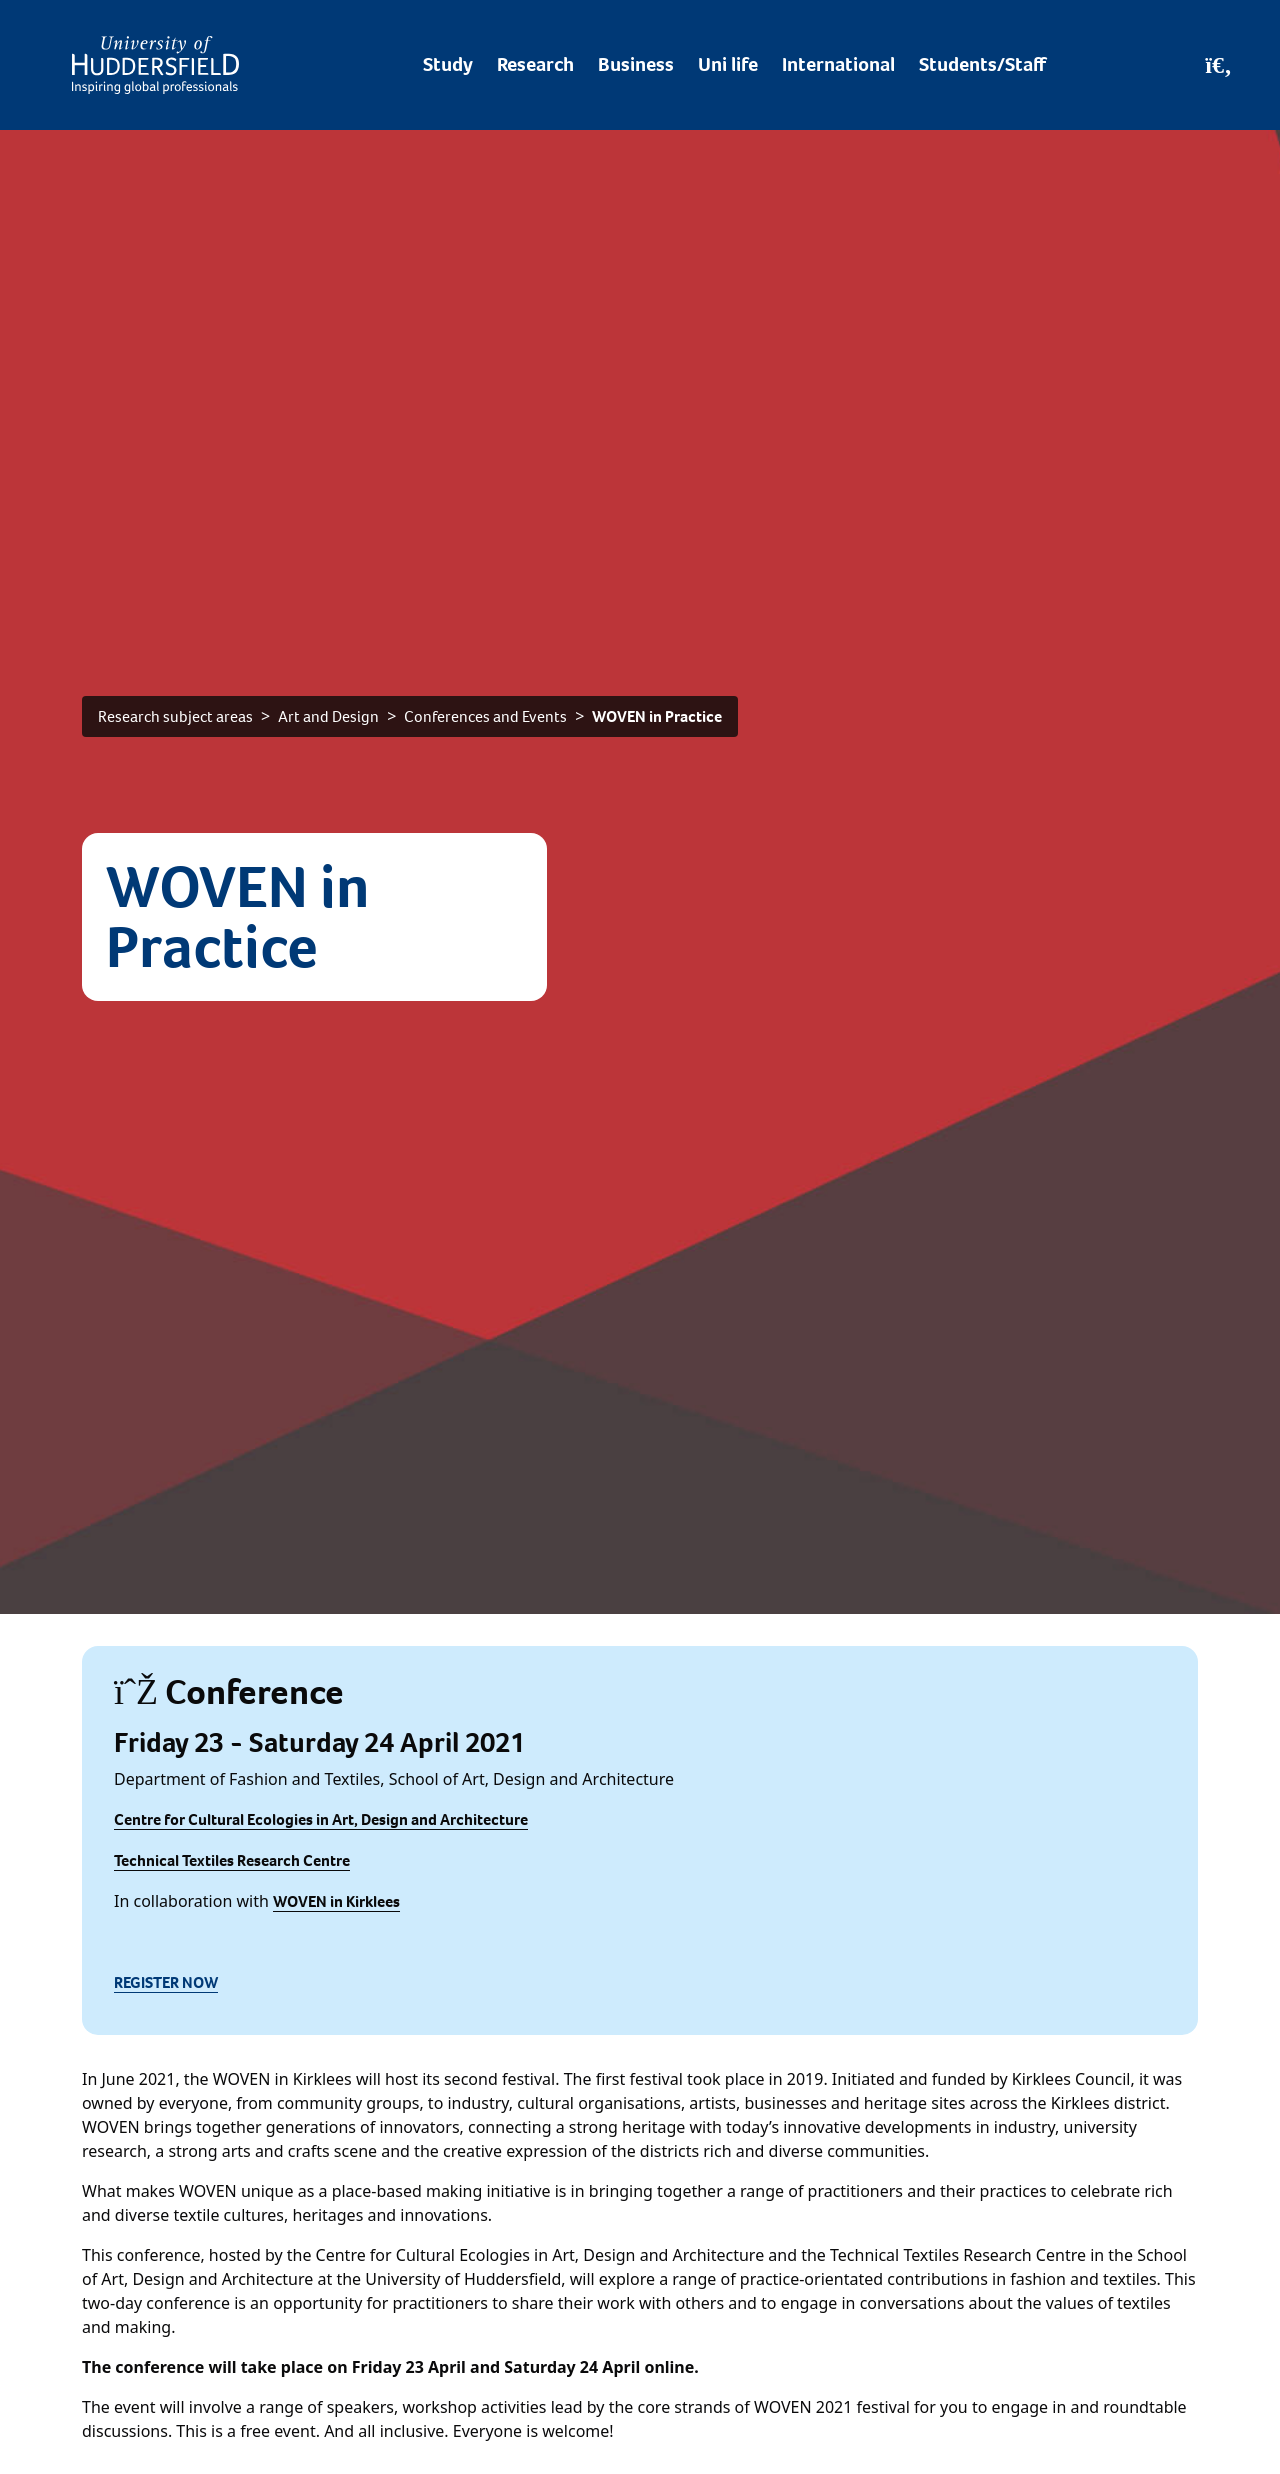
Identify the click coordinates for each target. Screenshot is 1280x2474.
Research (535, 64)
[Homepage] (155, 65)
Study (448, 64)
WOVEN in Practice (657, 716)
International (838, 64)
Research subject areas (175, 716)
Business (636, 64)
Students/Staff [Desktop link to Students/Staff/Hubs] (982, 64)
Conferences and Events (485, 716)
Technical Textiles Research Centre (232, 1860)
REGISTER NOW (166, 1982)
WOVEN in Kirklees (336, 1901)
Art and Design (328, 716)
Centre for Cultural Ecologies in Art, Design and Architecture (321, 1819)
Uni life (728, 64)
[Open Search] (1218, 65)
